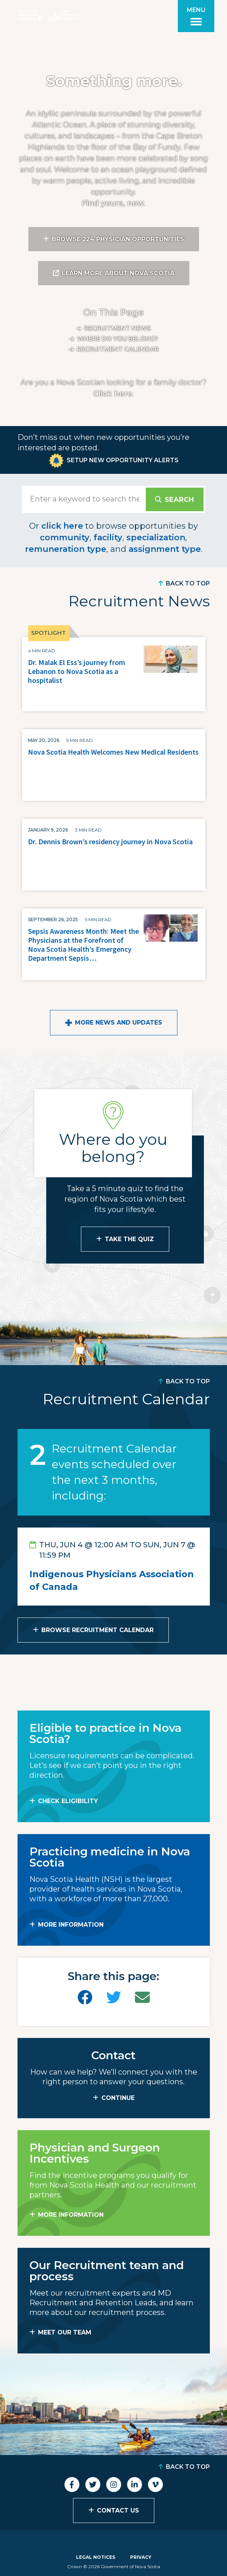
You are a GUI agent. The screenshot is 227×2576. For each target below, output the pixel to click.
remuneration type (65, 549)
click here (62, 526)
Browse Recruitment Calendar (97, 1630)
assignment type (165, 549)
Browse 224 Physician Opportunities (118, 239)
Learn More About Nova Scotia (118, 273)
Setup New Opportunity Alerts (123, 460)
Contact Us (118, 2510)
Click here (112, 393)
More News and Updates (118, 1022)
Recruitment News (117, 328)
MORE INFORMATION (71, 1924)
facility (108, 537)
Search (179, 499)
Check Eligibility (68, 1801)
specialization (155, 537)
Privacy (140, 2557)
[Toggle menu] (196, 16)
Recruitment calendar (118, 349)
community (64, 537)
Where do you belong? (117, 338)
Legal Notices (95, 2557)
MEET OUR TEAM (64, 2332)
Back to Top (188, 583)
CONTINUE (118, 2098)
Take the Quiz (129, 1239)
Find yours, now (113, 203)
